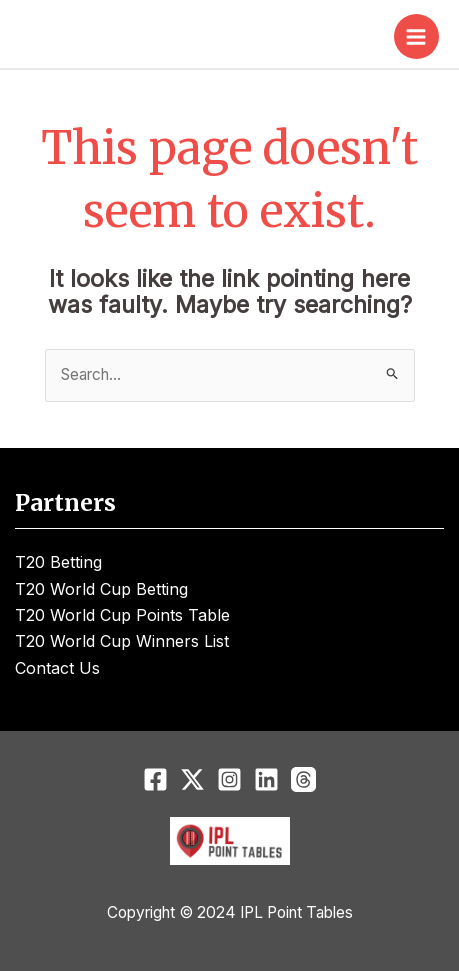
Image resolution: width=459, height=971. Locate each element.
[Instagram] (229, 779)
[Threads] (303, 779)
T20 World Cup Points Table (122, 615)
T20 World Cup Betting (101, 589)
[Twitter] (192, 779)
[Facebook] (155, 779)
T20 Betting (58, 562)
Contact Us (57, 668)
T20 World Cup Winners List (122, 641)
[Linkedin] (266, 779)
